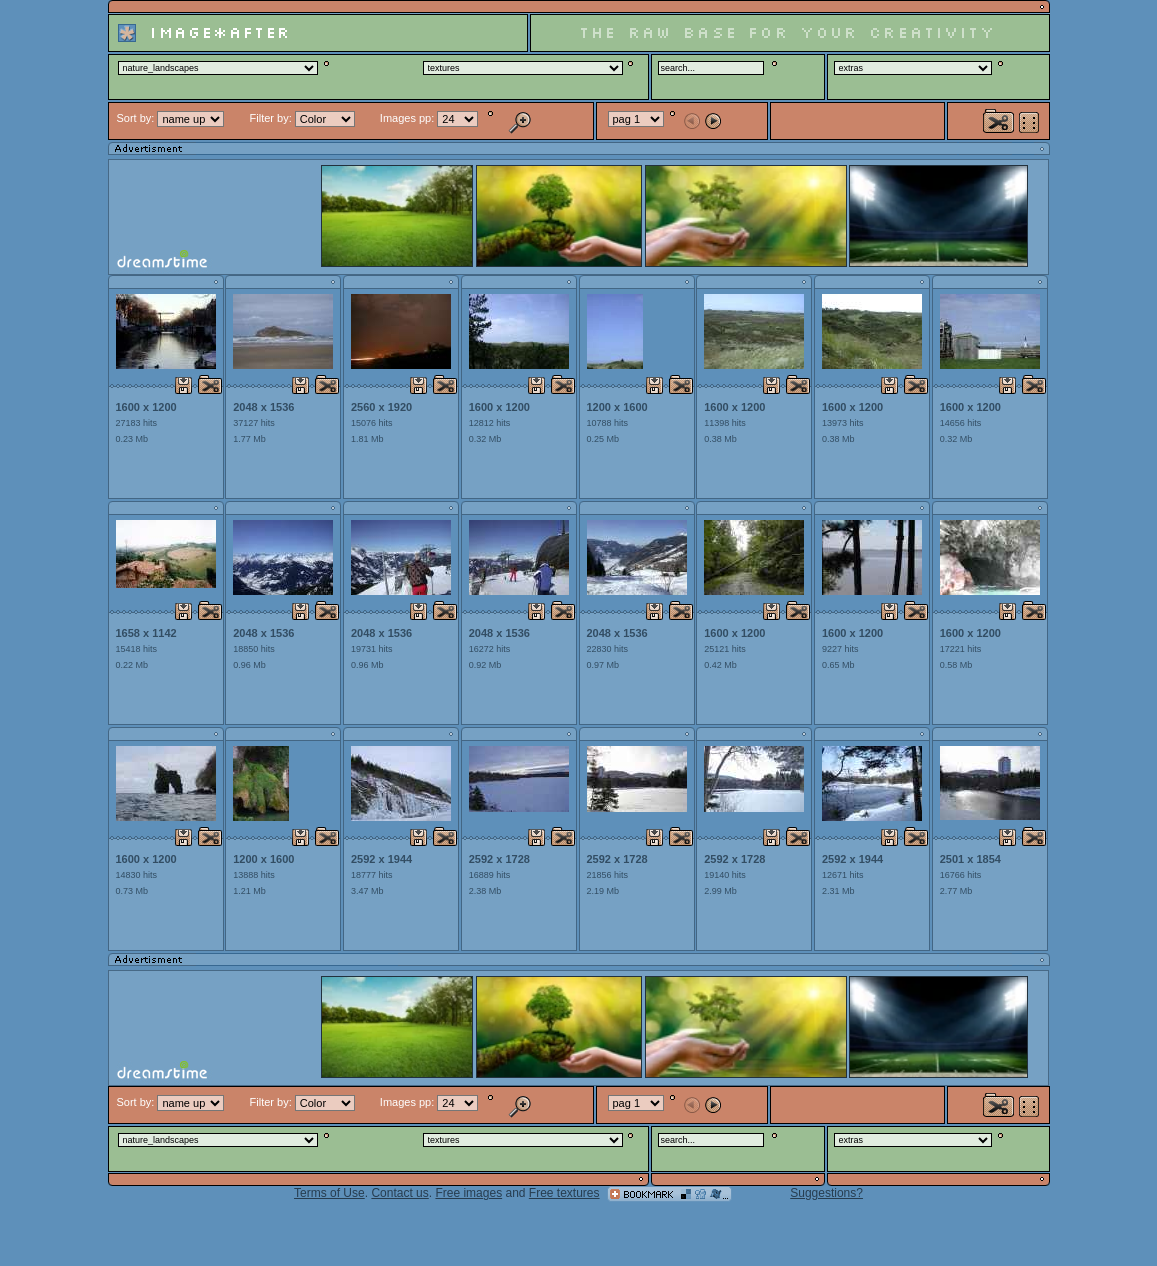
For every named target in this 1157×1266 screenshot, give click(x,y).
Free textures (564, 1193)
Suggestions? (826, 1193)
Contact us (399, 1193)
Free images (468, 1193)
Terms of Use (329, 1193)
